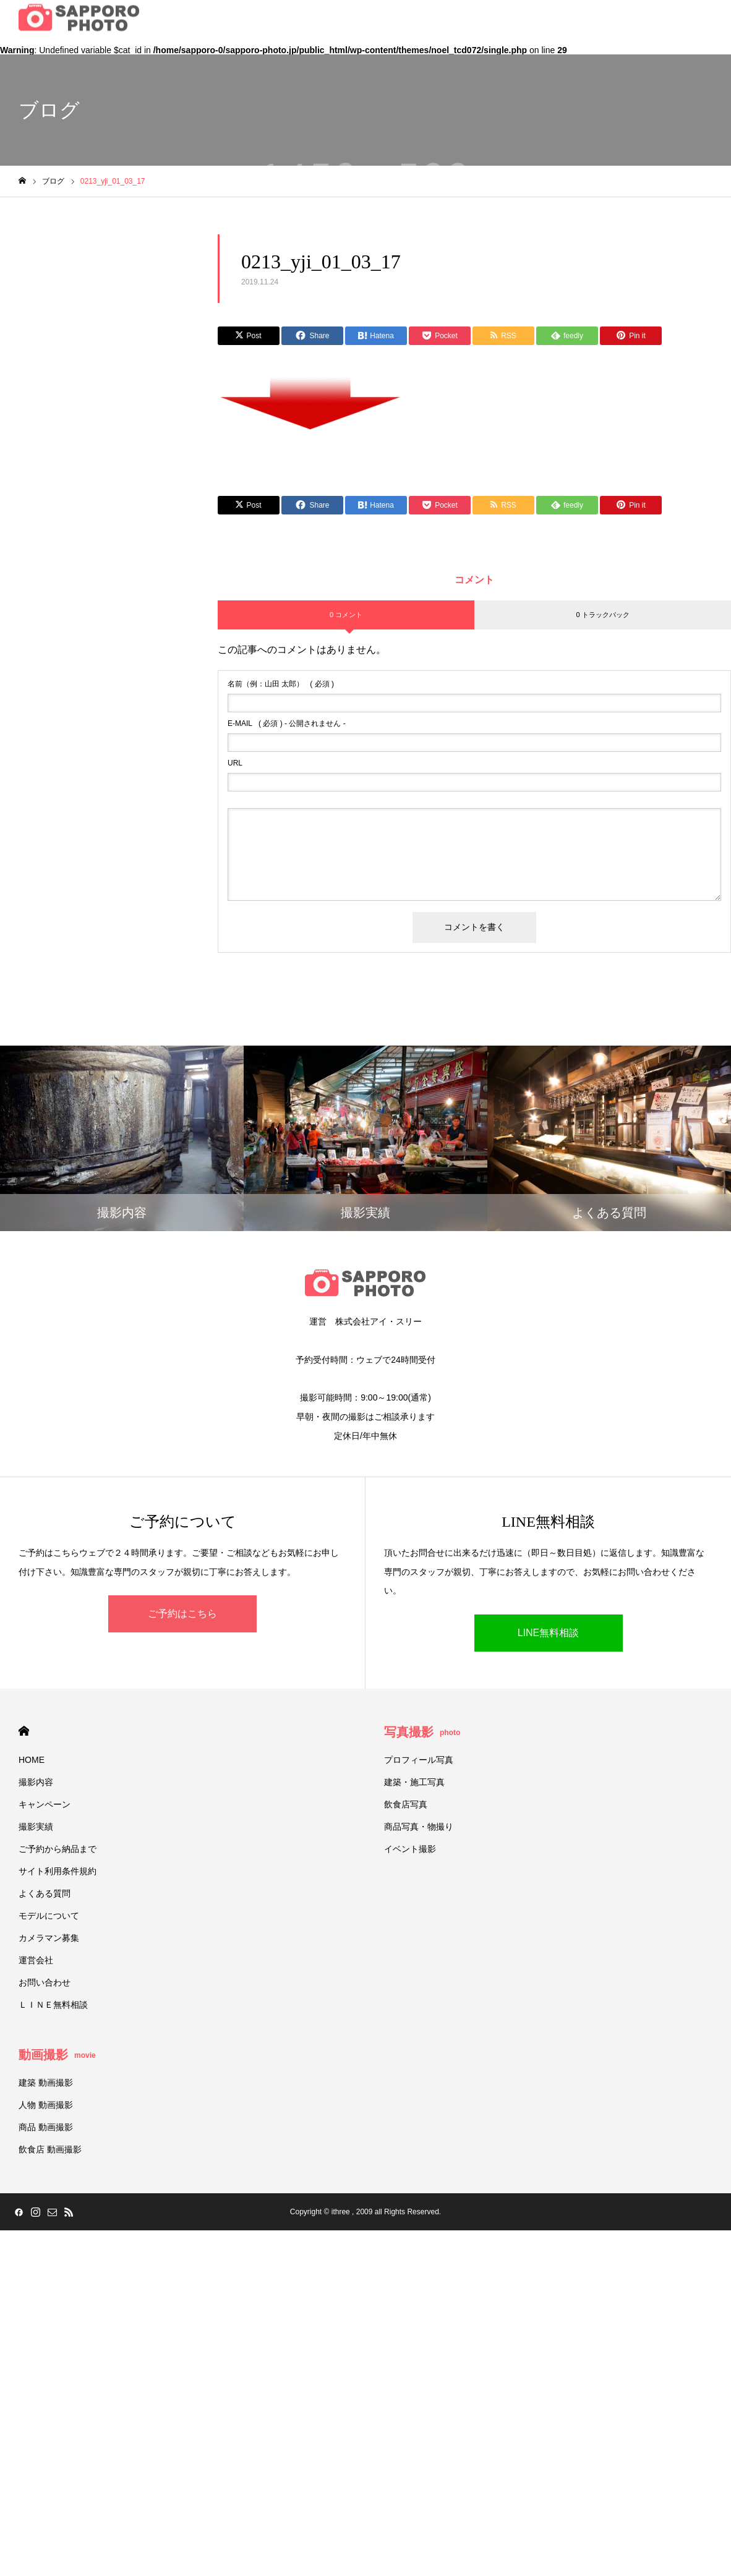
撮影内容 (36, 1782)
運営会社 (36, 1960)
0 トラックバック (602, 614)
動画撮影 (57, 2055)
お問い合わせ (45, 1982)
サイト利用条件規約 (57, 1871)
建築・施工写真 (414, 1782)
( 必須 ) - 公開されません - (287, 723)
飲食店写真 (405, 1804)
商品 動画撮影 (46, 2127)
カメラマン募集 (49, 1938)
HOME (24, 1731)
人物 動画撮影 (46, 2105)
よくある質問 (45, 1893)
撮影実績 (36, 1827)
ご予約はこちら (182, 1613)
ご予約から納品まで (57, 1849)
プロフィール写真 (418, 1760)
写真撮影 (422, 1732)
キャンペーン (45, 1804)
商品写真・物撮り (418, 1827)
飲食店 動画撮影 (50, 2149)
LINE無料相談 (548, 1632)
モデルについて (49, 1916)
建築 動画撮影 (46, 2083)
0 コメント (346, 614)
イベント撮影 (410, 1849)
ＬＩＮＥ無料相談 (53, 2005)
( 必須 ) (281, 684)
